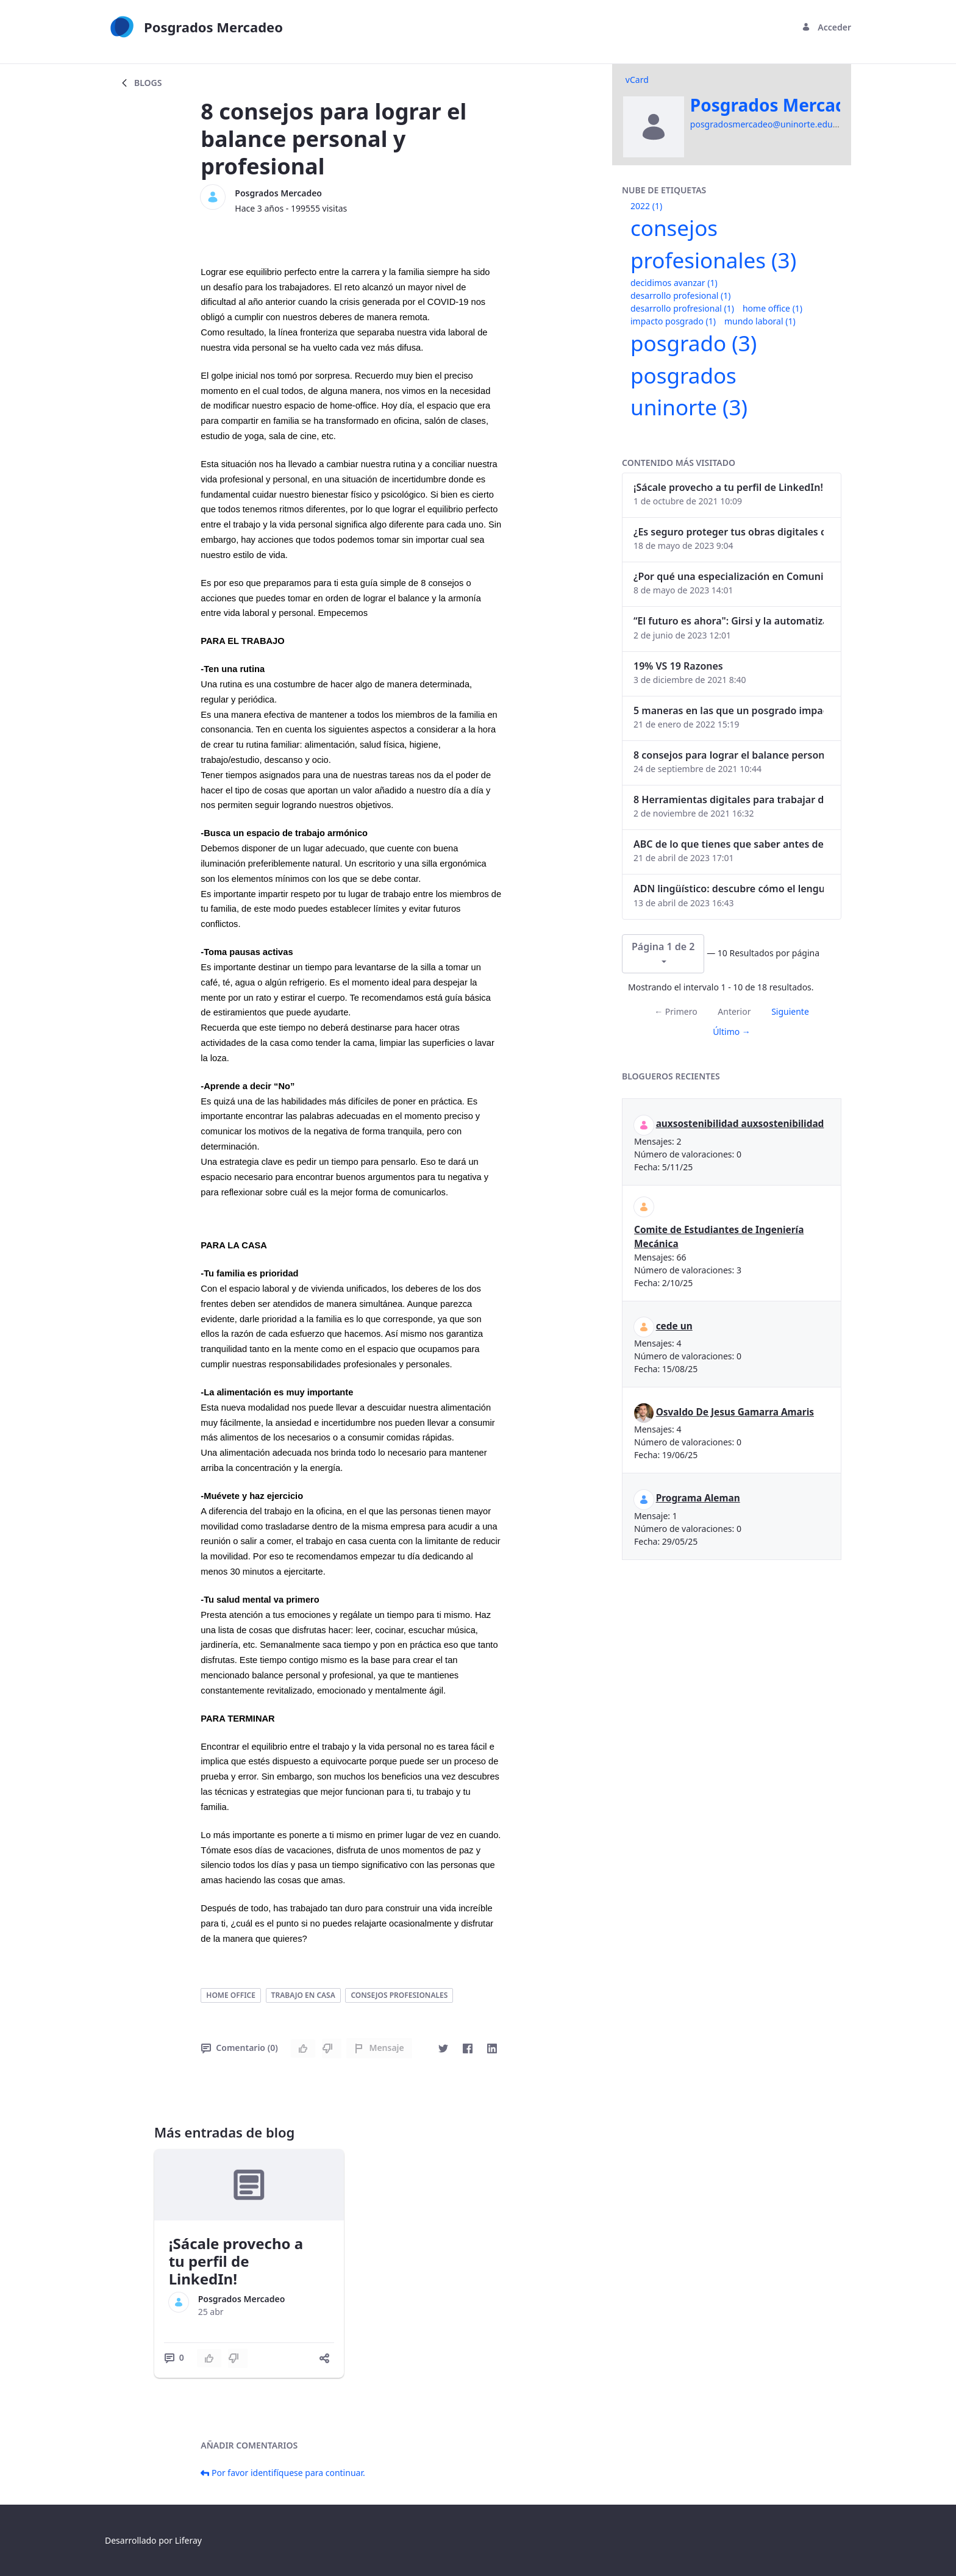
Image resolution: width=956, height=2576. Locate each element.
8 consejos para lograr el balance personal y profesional (728, 755)
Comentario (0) (239, 2047)
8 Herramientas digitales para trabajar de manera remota (728, 799)
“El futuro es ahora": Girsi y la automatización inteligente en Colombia (728, 621)
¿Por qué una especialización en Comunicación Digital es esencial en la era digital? (728, 576)
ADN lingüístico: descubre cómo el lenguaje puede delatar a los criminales (728, 888)
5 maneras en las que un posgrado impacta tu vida (728, 710)
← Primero (675, 1011)
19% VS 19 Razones (678, 666)
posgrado (693, 343)
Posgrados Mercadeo (278, 193)
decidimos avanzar (674, 282)
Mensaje (379, 2047)
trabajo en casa (303, 1995)
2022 (646, 206)
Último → (732, 1031)
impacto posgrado (673, 321)
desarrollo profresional (682, 308)
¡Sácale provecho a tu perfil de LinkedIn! (236, 2261)
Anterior (734, 1011)
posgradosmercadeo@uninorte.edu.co (767, 124)
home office (230, 1995)
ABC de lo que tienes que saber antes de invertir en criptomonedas (728, 844)
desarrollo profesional (680, 295)
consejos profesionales (399, 1995)
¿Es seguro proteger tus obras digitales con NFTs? (728, 531)
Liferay (188, 2540)
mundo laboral (760, 321)
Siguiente (790, 1011)
